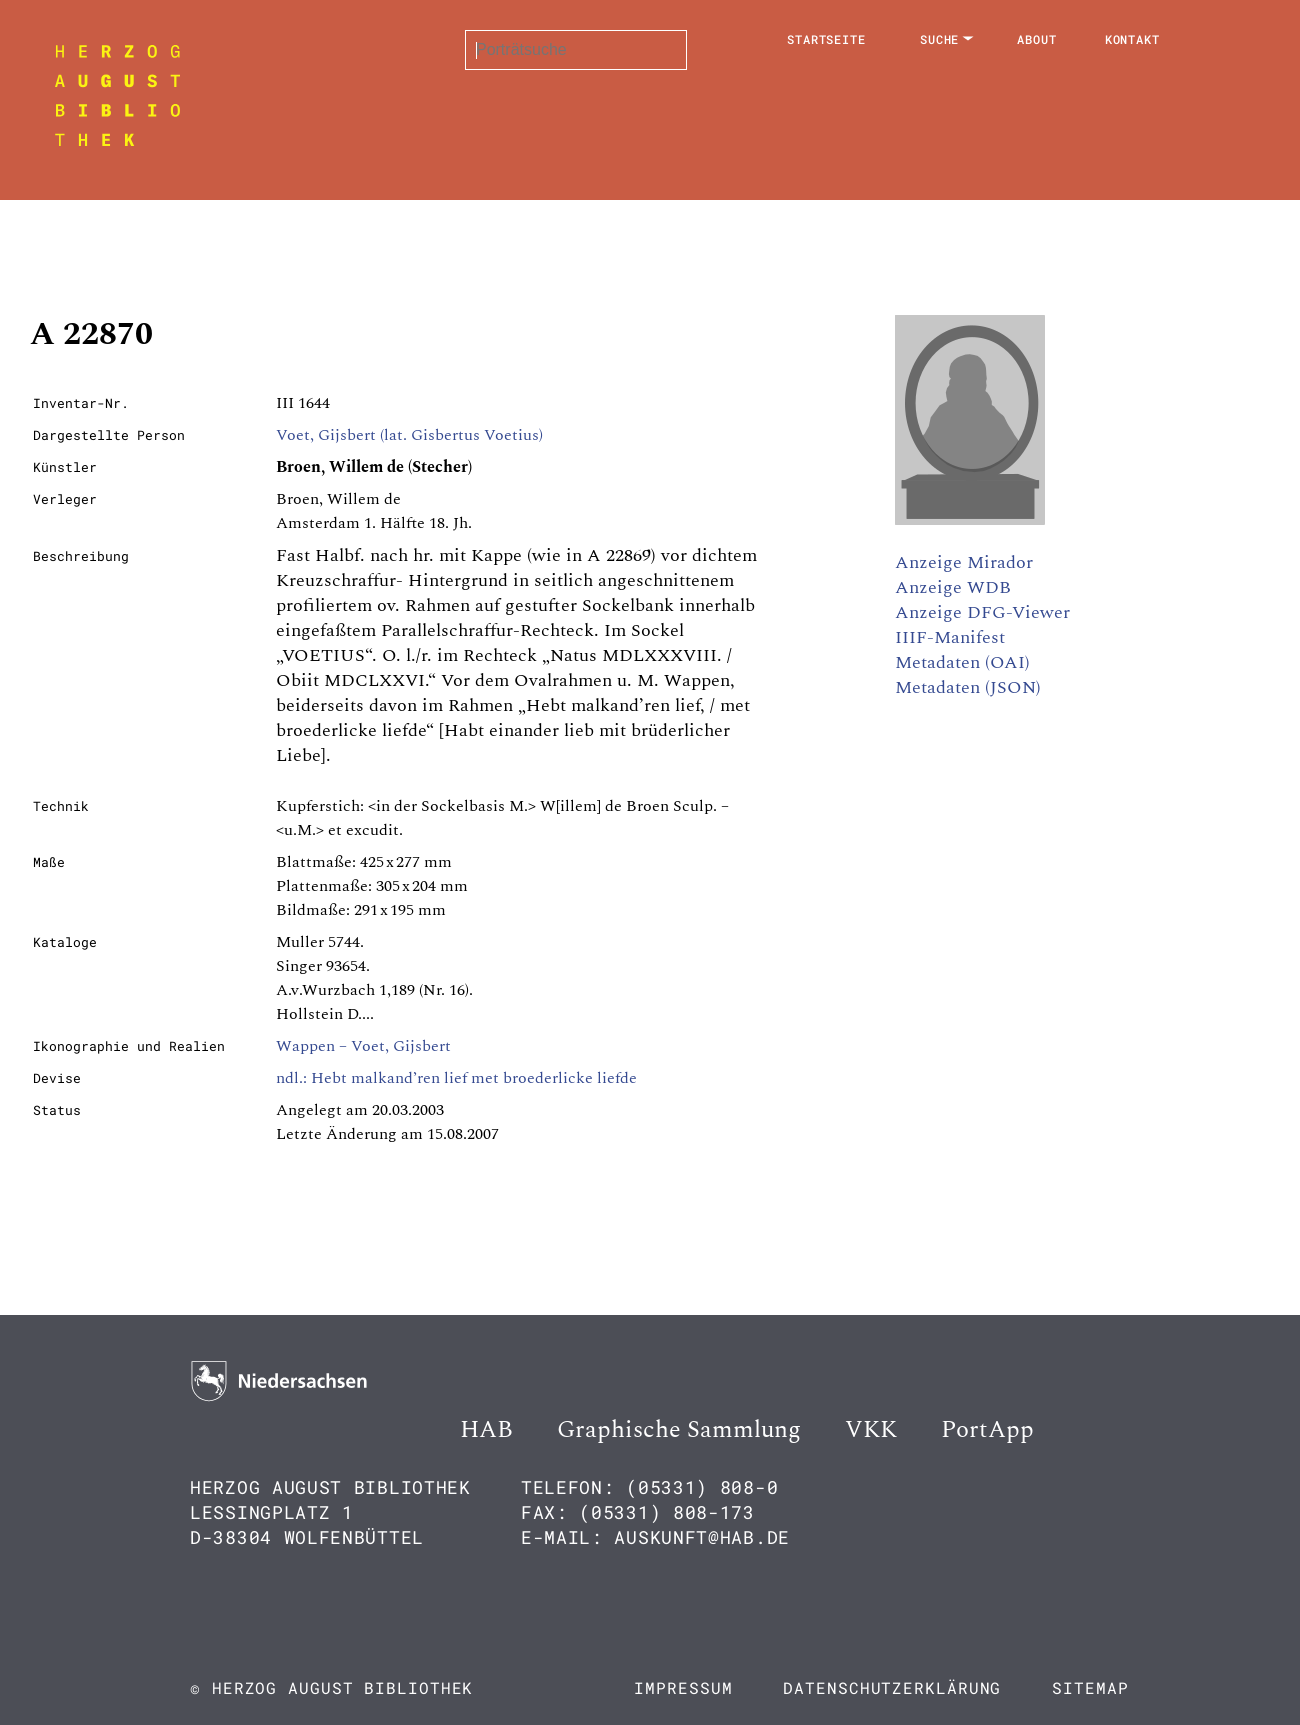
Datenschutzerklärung (892, 1687)
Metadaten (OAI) (962, 662)
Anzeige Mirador (964, 562)
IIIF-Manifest (950, 637)
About (1037, 39)
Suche (940, 39)
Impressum (683, 1687)
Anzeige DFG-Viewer (982, 612)
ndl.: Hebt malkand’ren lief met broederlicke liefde (456, 1078)
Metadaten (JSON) (968, 687)
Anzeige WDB (953, 587)
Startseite (826, 39)
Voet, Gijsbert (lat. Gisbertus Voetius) (409, 435)
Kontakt (1132, 39)
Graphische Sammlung (679, 1430)
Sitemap (1090, 1687)
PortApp (987, 1430)
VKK (871, 1430)
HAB (486, 1430)
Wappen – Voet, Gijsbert (363, 1046)
